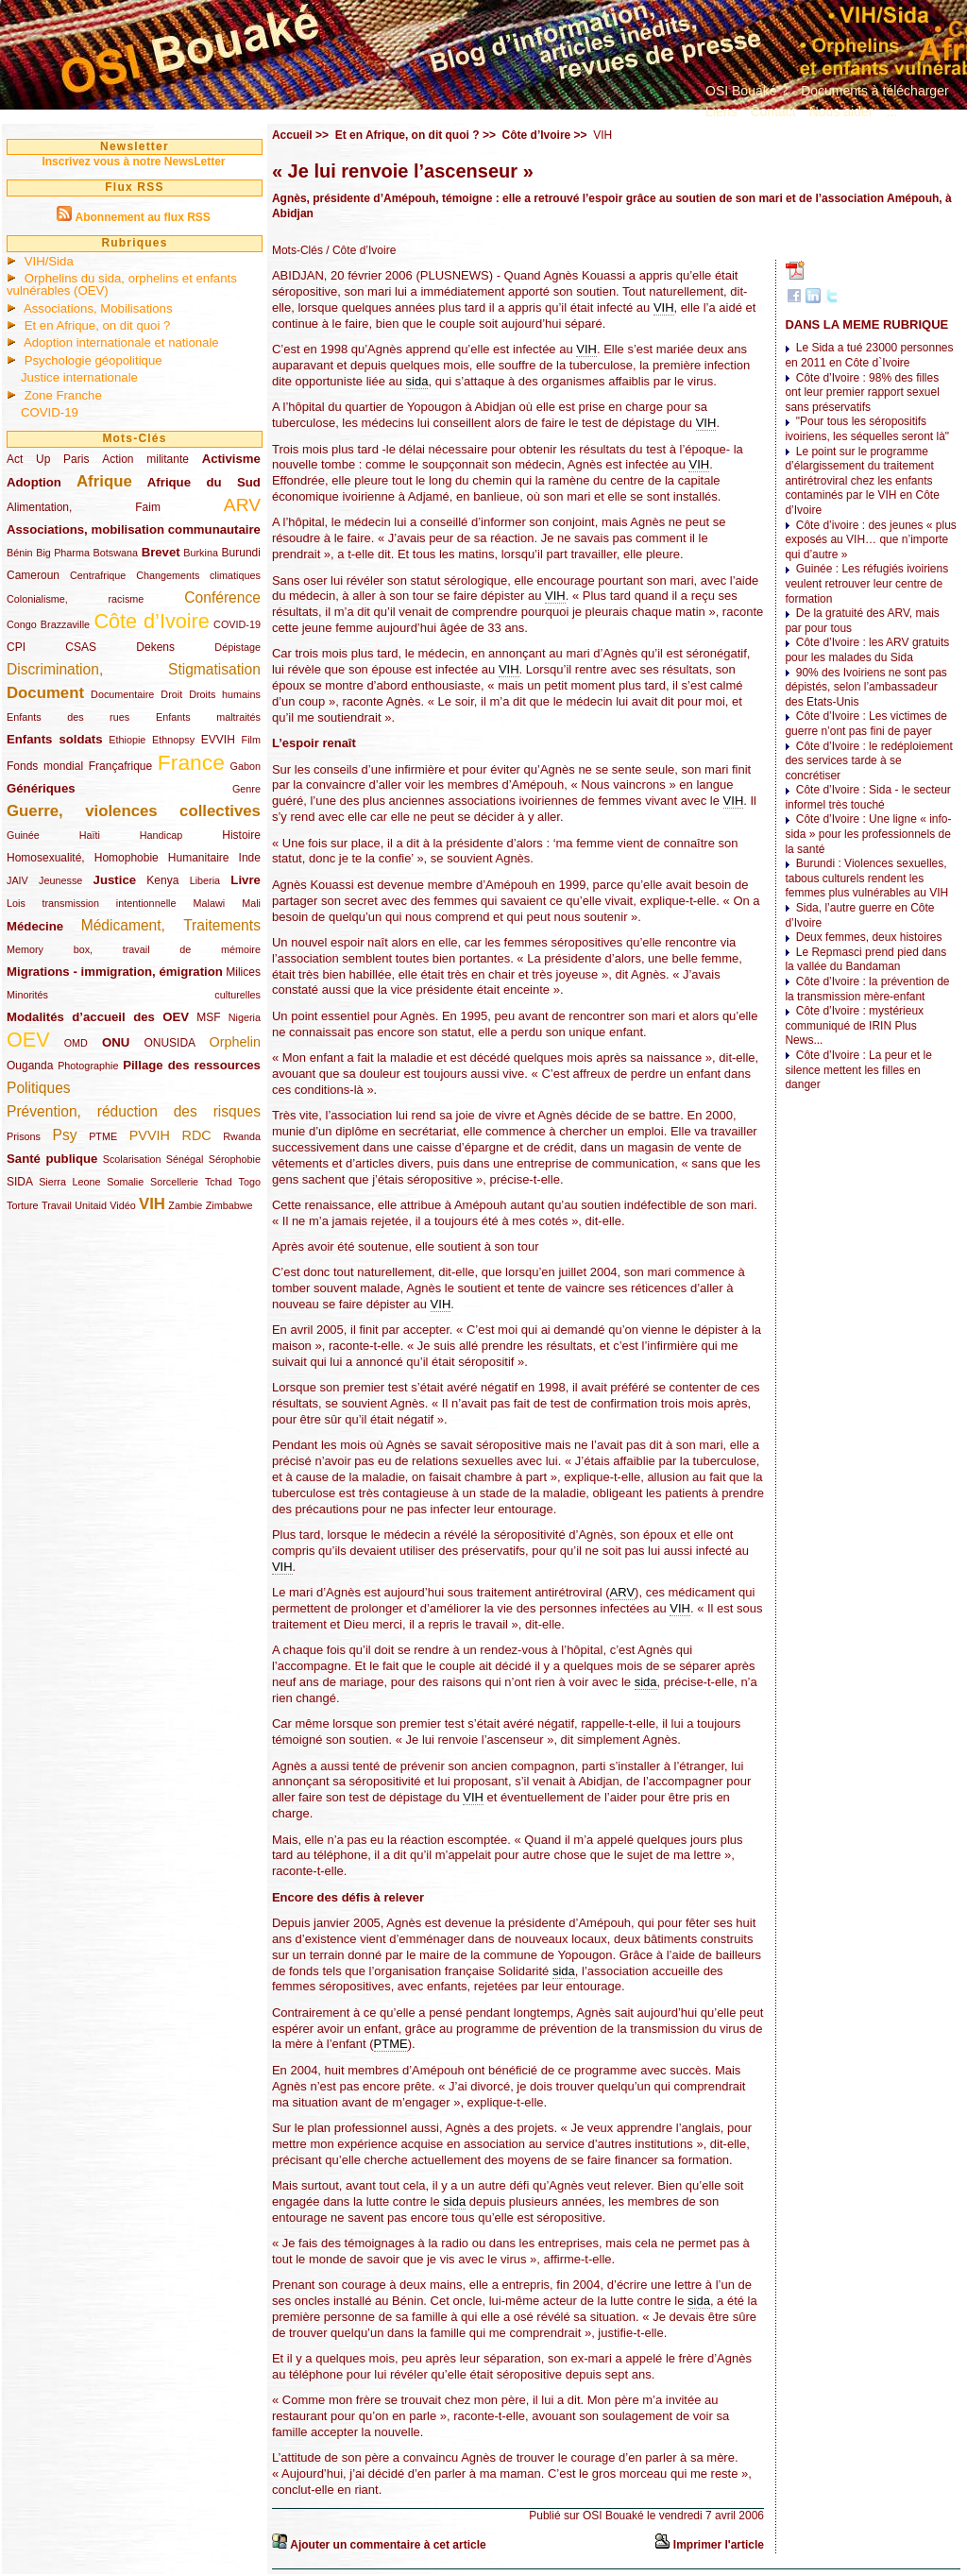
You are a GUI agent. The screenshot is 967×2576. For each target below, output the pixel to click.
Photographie (88, 1065)
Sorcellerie (174, 1181)
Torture (23, 1205)
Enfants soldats (55, 739)
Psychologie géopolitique (93, 360)
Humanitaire (198, 857)
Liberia (205, 880)
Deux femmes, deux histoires (869, 937)
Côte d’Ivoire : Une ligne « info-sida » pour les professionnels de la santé (868, 833)
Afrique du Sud (204, 482)
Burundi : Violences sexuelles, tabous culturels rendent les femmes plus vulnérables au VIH (866, 878)
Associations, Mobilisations (98, 308)
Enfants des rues (68, 717)
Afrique (104, 481)
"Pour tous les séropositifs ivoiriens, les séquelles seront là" (867, 429)
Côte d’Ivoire (151, 621)
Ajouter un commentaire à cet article (387, 2544)
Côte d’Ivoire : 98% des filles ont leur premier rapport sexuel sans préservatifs (862, 392)
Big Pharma (63, 552)
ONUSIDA (169, 1042)
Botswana (115, 552)
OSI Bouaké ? (746, 90)
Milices (243, 972)
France (191, 762)
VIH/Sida (49, 261)
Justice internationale (79, 377)
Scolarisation (132, 1159)
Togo (249, 1181)
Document (45, 693)
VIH (152, 1204)
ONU (115, 1042)
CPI (16, 647)
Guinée (23, 835)
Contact (772, 111)
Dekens (155, 647)
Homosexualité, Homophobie (83, 857)
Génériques (41, 788)
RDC (197, 1135)
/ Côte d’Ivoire (359, 250)
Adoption (34, 482)
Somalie (125, 1181)
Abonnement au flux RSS (142, 217)
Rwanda (242, 1136)
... (891, 111)
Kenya (162, 880)
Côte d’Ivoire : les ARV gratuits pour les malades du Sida (867, 650)
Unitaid (91, 1205)
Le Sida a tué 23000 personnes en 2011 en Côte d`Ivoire (869, 355)
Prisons (24, 1136)
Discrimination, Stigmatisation (134, 669)
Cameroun (33, 575)
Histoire (241, 835)
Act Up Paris (48, 459)
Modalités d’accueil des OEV (98, 1017)
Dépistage (237, 647)
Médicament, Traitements (171, 925)
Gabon (245, 766)
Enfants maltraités (208, 717)
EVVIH (218, 739)
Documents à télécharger (874, 90)
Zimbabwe (229, 1205)
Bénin (20, 552)
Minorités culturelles (134, 994)
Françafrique (120, 766)
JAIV (17, 880)
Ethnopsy (173, 739)
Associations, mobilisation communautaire (134, 529)
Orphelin (235, 1041)
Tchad (218, 1181)
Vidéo (122, 1205)
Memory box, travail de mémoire (134, 949)
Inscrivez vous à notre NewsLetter (133, 161)
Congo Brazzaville (48, 624)
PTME (103, 1136)
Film (251, 739)
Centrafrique (98, 575)
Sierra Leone (69, 1181)
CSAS (80, 647)
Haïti (89, 835)
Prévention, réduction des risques (134, 1111)
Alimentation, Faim (84, 507)
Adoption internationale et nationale (121, 342)
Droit (171, 694)
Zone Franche (63, 395)
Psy (65, 1135)
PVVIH (149, 1135)
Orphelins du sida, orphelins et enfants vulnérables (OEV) (122, 284)
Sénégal (185, 1159)
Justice (114, 880)
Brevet (161, 552)
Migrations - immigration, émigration (115, 971)
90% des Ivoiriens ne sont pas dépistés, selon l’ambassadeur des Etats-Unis (865, 687)
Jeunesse (60, 880)
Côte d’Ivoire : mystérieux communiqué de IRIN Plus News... (854, 1025)
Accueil (292, 135)
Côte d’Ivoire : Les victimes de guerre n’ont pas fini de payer (865, 723)
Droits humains (225, 694)
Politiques (39, 1088)
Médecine (35, 926)
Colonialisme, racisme (75, 599)
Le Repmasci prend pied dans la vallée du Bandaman (865, 960)
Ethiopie (127, 739)
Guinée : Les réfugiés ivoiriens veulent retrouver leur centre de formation (866, 583)
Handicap (161, 835)
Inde (250, 857)
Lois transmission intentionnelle (91, 903)
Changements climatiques (198, 575)
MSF (208, 1017)
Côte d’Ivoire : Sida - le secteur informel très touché (867, 797)
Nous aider (841, 111)
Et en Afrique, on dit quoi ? (98, 325)
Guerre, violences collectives (134, 811)
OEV (28, 1039)
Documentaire (122, 694)
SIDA (19, 1181)
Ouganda (30, 1065)
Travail (57, 1205)
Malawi (209, 903)
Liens (721, 111)
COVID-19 (49, 412)
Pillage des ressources (192, 1065)
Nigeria (245, 1017)
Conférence (222, 597)
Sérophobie (235, 1159)
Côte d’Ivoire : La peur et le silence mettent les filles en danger (858, 1070)
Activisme (231, 459)
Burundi (241, 552)
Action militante (145, 459)
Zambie (185, 1205)
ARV (242, 505)
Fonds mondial (45, 766)
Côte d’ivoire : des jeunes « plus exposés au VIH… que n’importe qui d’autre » (870, 540)
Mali (251, 903)
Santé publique (52, 1159)
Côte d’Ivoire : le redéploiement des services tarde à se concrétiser (868, 761)
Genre (246, 788)
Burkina (200, 552)
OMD (76, 1043)
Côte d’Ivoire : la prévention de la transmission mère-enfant (867, 989)
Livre (245, 880)
